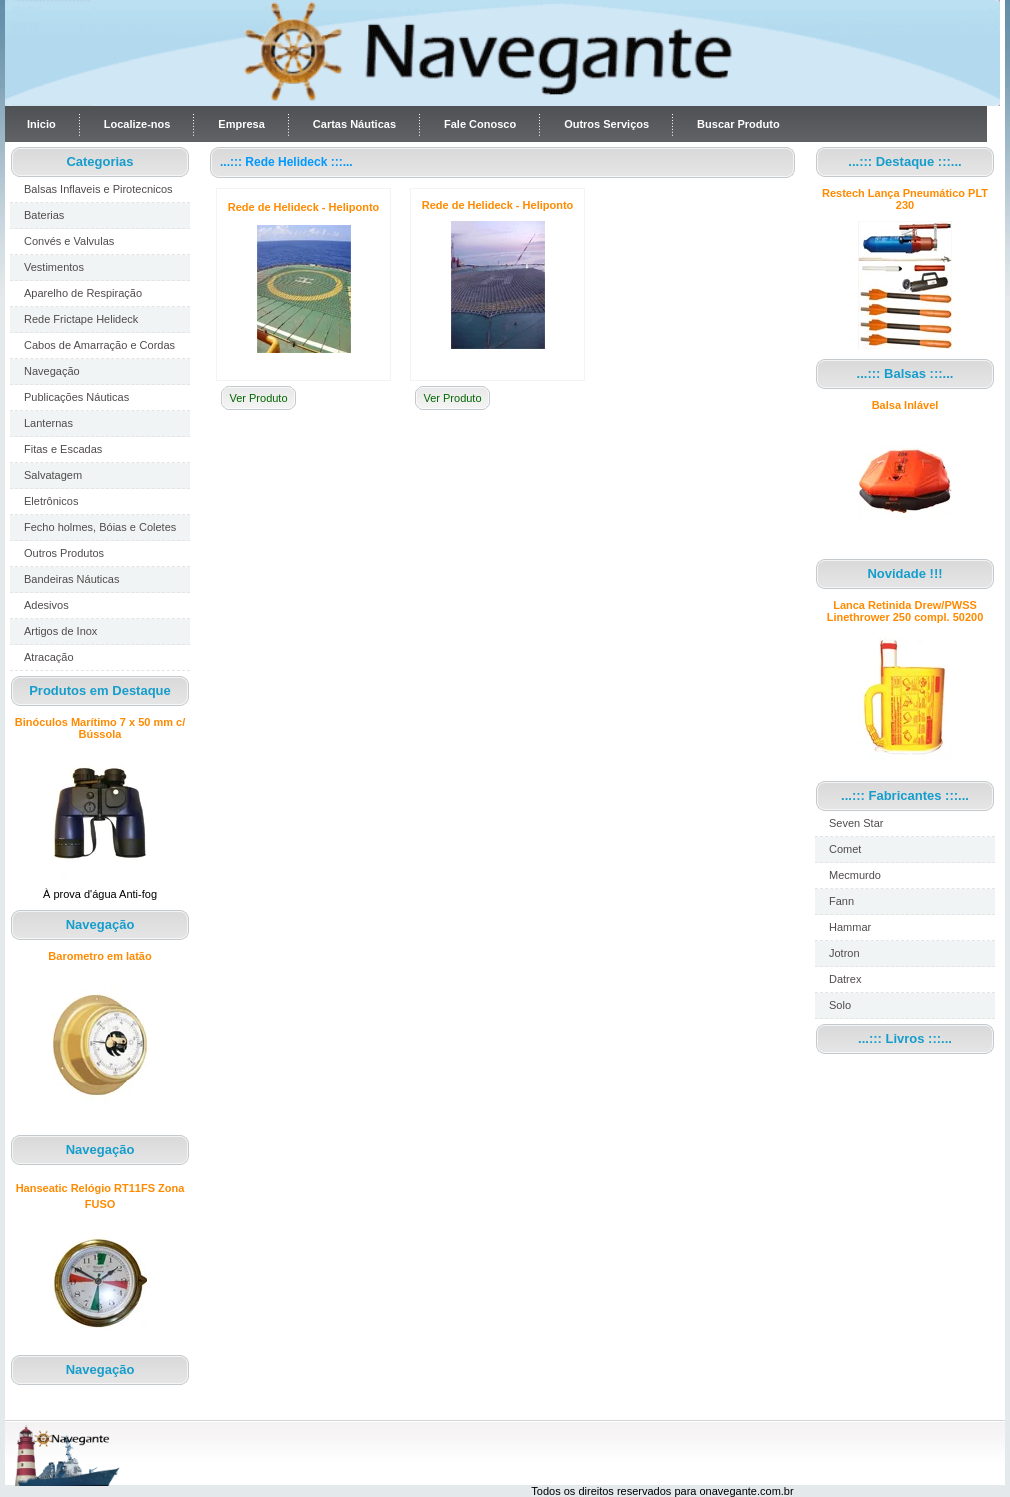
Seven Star (856, 823)
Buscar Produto (738, 124)
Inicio (41, 124)
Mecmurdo (855, 875)
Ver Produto (258, 398)
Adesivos (46, 605)
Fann (841, 901)
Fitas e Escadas (63, 449)
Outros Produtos (64, 553)
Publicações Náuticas (76, 397)
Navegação (52, 371)
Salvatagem (53, 475)
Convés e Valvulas (69, 241)
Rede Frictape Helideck (81, 319)
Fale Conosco (480, 124)
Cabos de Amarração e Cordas (99, 345)
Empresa (241, 124)
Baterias (44, 215)
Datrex (845, 979)
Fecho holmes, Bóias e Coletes (100, 527)
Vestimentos (54, 267)
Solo (840, 1005)
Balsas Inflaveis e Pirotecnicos (98, 189)
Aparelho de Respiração (83, 293)
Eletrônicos (51, 501)
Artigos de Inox (60, 631)
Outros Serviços (606, 124)
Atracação (49, 657)
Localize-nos (137, 124)
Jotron (844, 953)
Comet (845, 849)
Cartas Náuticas (354, 124)
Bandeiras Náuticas (71, 579)
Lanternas (48, 423)
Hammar (850, 927)
